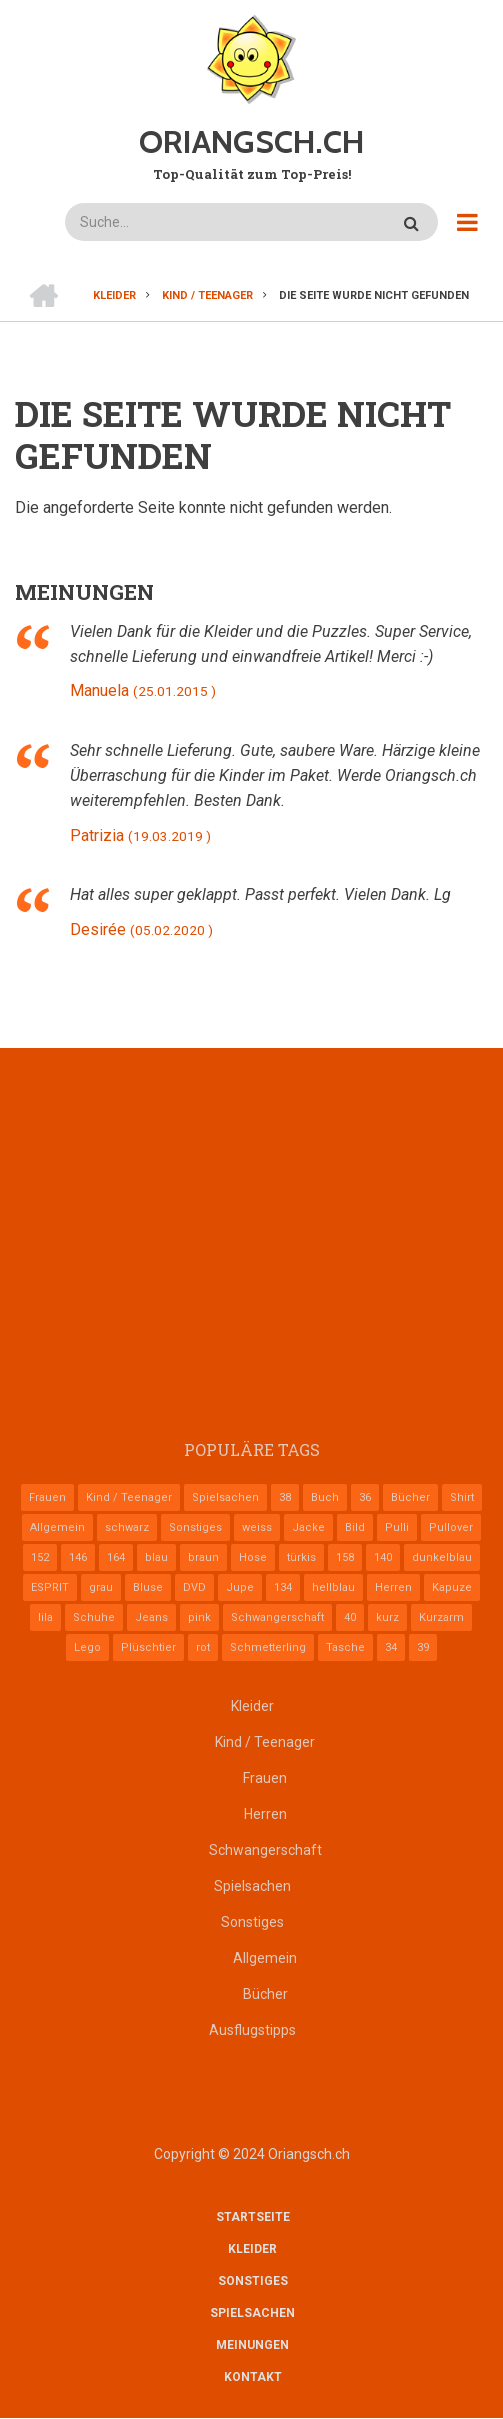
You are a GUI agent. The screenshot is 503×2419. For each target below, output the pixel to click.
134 (283, 1587)
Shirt (462, 1497)
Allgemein (57, 1527)
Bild (355, 1527)
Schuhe (94, 1617)
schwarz (127, 1527)
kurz (387, 1617)
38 (285, 1497)
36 (365, 1497)
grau (101, 1587)
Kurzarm (441, 1617)
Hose (253, 1557)
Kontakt (253, 2377)
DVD (194, 1587)
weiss (257, 1527)
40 (350, 1617)
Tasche (345, 1647)
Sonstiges (195, 1527)
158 (345, 1557)
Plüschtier (148, 1647)
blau (156, 1557)
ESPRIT (50, 1587)
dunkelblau (442, 1557)
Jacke (308, 1527)
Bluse (148, 1587)
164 (116, 1557)
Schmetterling (268, 1647)
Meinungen (252, 2345)
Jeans (151, 1617)
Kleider (252, 1706)
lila (45, 1617)
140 (383, 1557)
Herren (393, 1587)
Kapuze (452, 1587)
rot (203, 1647)
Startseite (253, 2217)
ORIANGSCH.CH (252, 141)
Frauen (47, 1497)
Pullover (451, 1527)
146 (78, 1557)
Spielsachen (225, 1497)
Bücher (410, 1497)
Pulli (397, 1527)
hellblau (333, 1587)
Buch (325, 1497)
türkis (301, 1557)
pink (199, 1617)
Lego (87, 1647)
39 (423, 1647)
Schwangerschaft (277, 1617)
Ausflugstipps (252, 2030)
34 (391, 1647)
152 (40, 1557)
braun (203, 1557)
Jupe (240, 1587)
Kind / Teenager (129, 1497)
